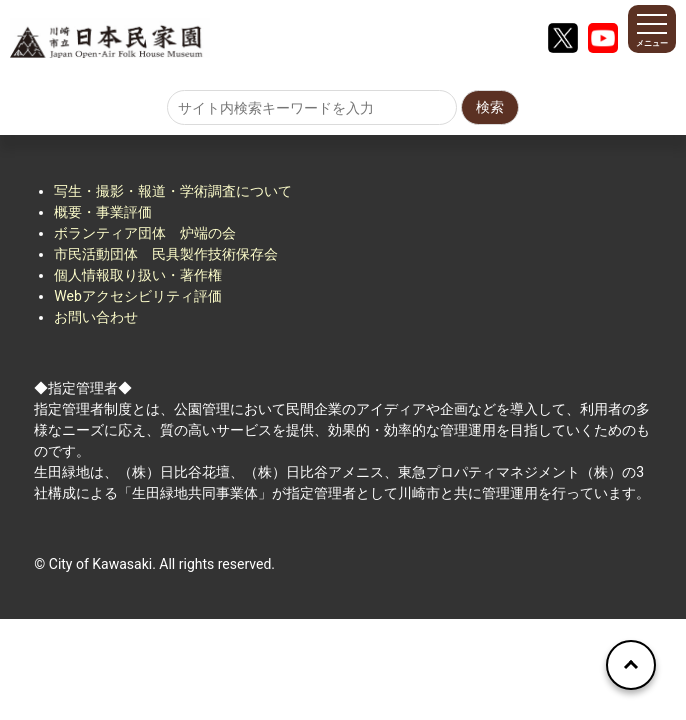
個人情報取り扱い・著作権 (138, 275)
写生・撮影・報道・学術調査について (173, 191)
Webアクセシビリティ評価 (138, 296)
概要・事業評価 (103, 212)
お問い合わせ (96, 317)
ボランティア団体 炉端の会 (145, 233)
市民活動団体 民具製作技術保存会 (166, 254)
